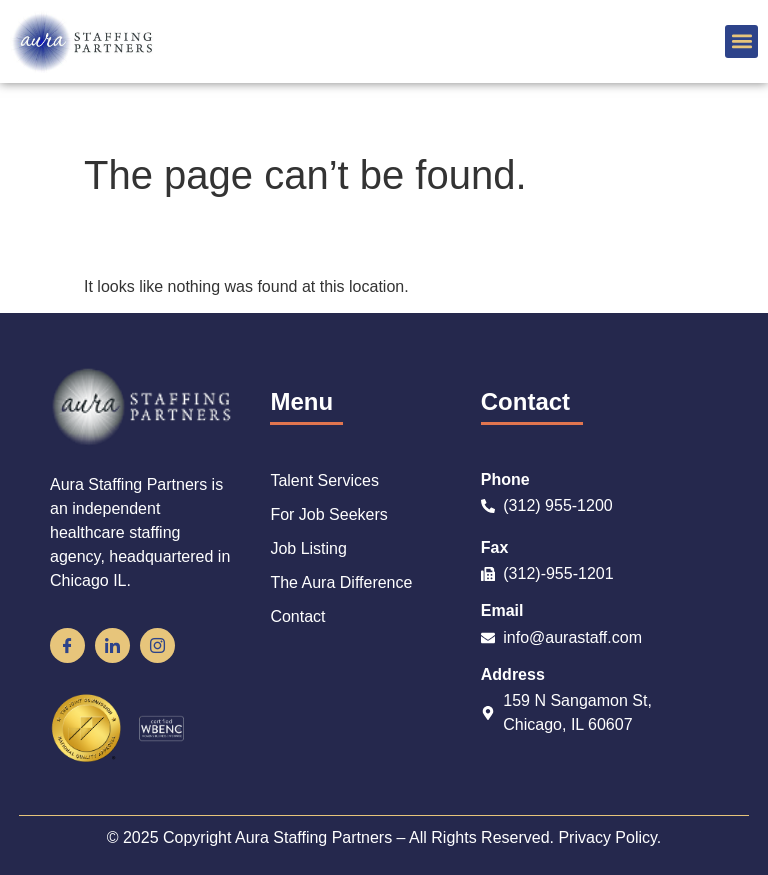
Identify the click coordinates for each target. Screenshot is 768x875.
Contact (297, 616)
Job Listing (308, 548)
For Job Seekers (328, 514)
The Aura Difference (341, 582)
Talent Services (324, 480)
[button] (741, 41)
